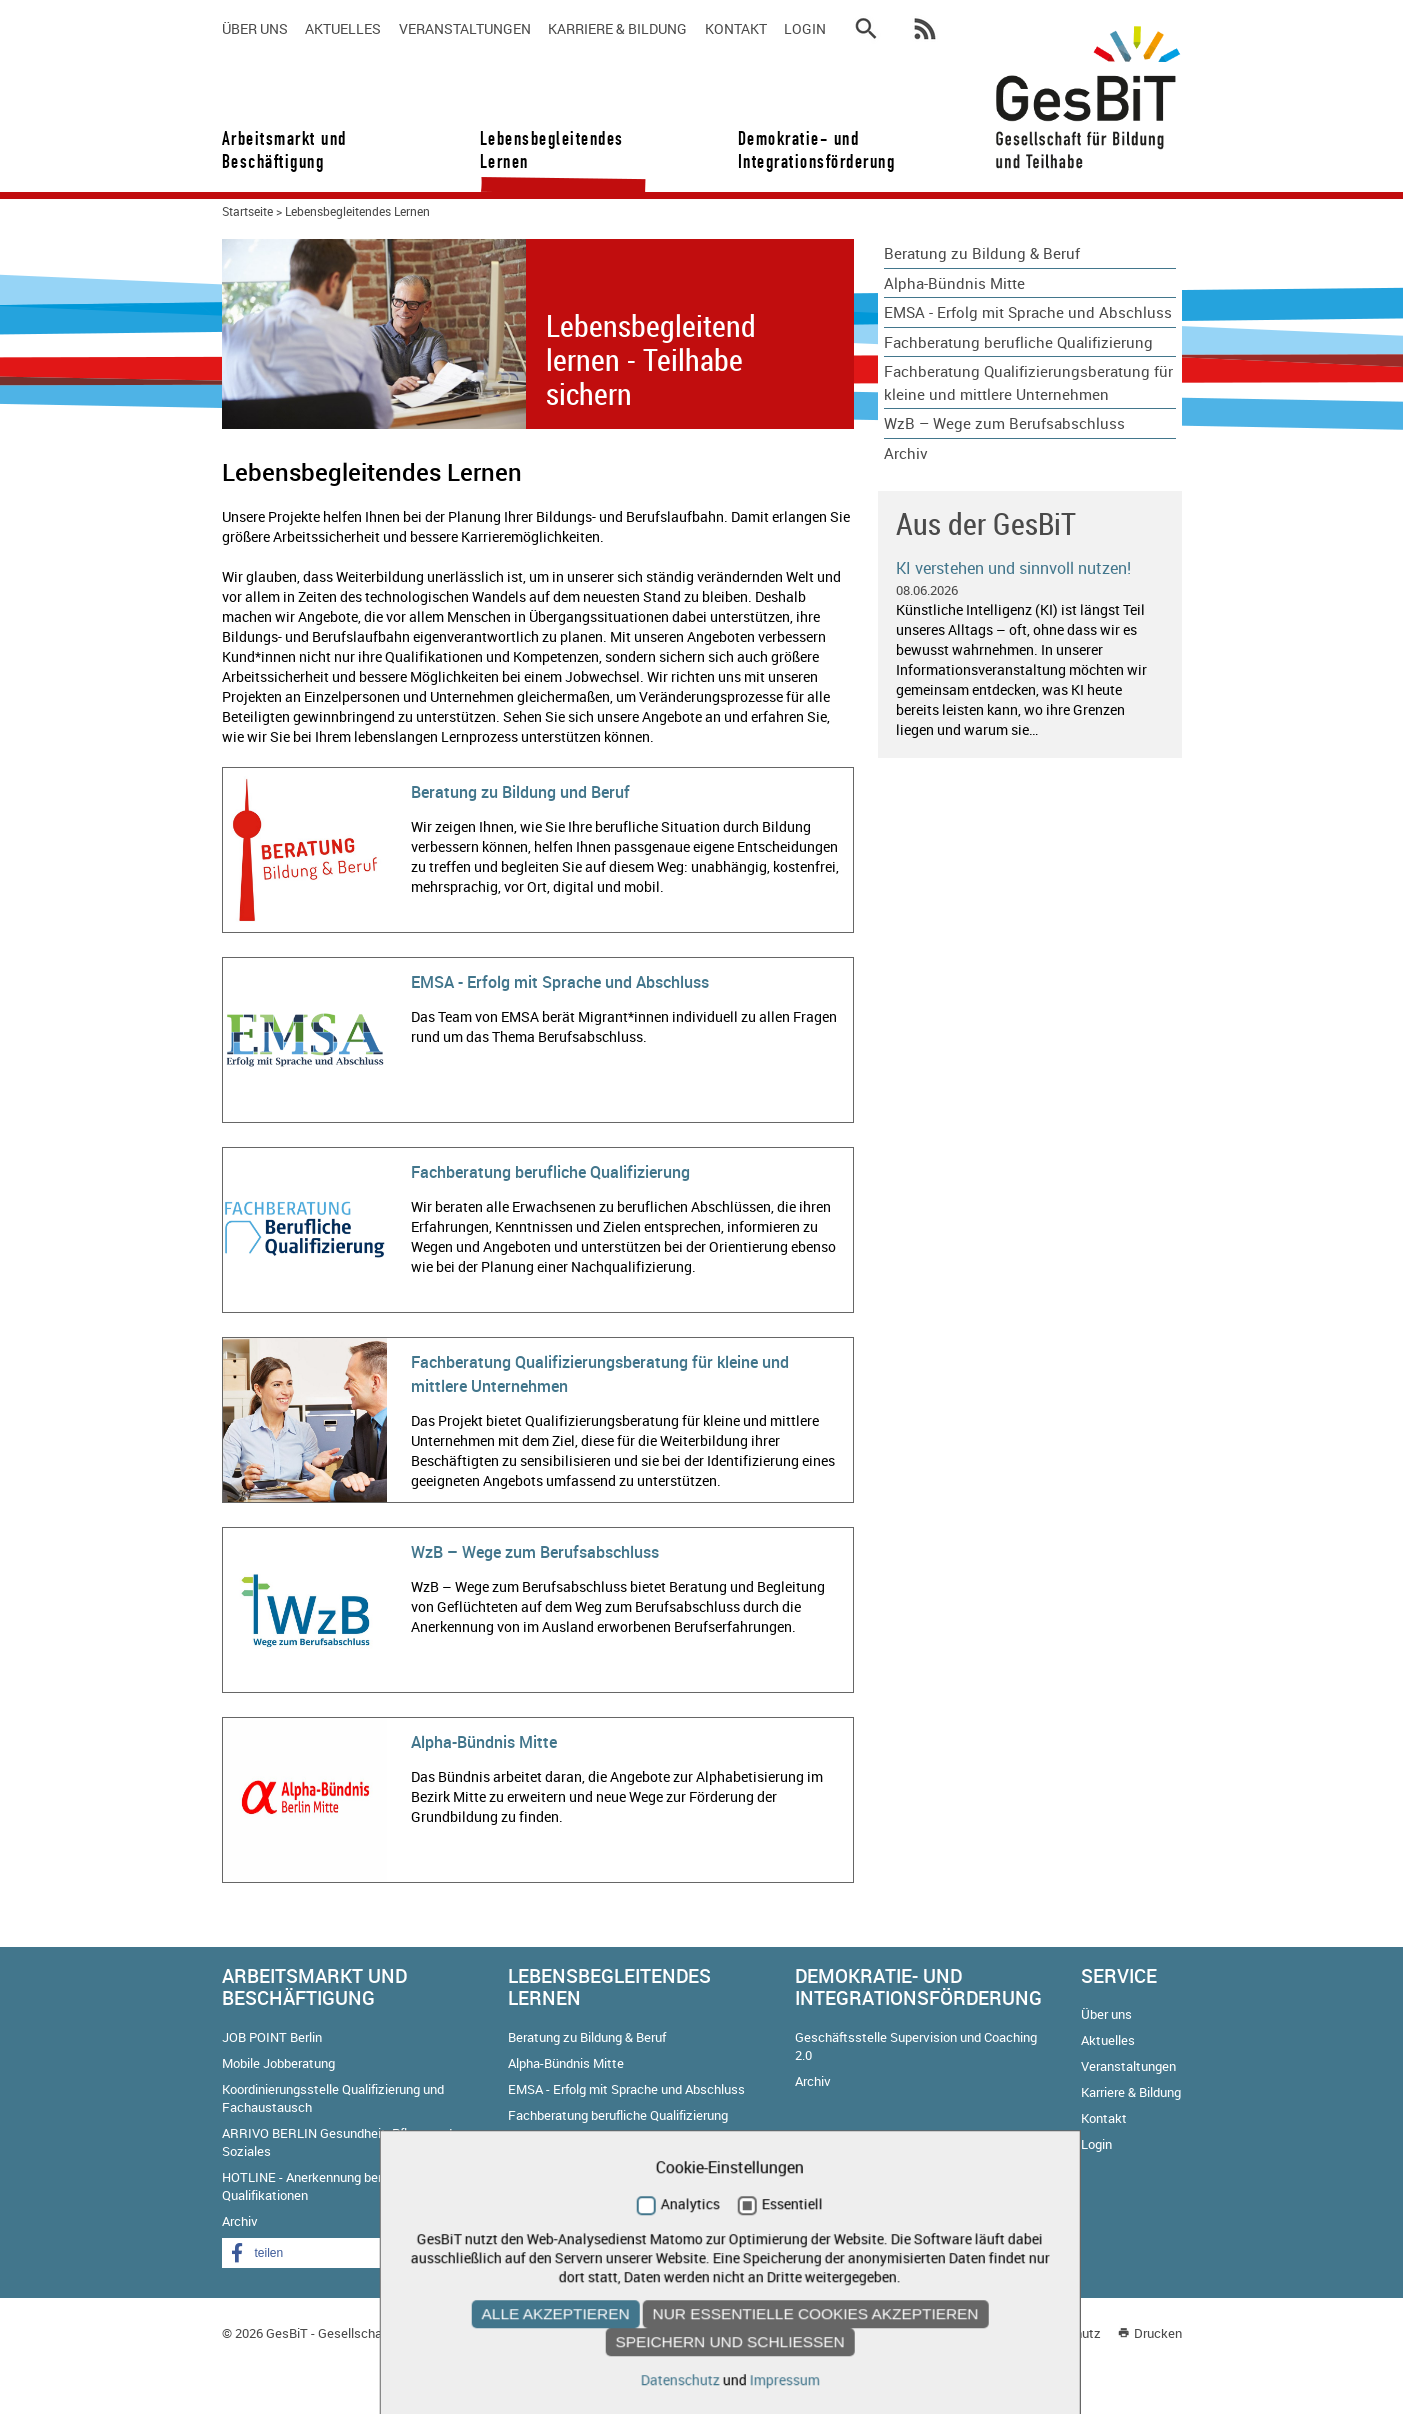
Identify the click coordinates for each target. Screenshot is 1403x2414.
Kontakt (736, 28)
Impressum (978, 2333)
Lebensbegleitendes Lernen (552, 150)
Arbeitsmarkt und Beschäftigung (284, 150)
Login (805, 28)
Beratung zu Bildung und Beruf (520, 792)
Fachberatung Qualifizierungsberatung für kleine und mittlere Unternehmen (1028, 382)
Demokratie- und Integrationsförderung (810, 150)
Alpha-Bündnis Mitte (484, 1742)
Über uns (255, 28)
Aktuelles (343, 28)
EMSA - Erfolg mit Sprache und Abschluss (560, 982)
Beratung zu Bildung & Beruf (982, 253)
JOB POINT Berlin (272, 2037)
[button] (302, 2253)
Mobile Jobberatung (278, 2063)
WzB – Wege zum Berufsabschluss (535, 1552)
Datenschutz (1063, 2333)
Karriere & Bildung (617, 28)
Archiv (906, 453)
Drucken (1158, 2333)
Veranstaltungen (465, 28)
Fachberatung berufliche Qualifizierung (550, 1172)
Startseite (247, 211)
